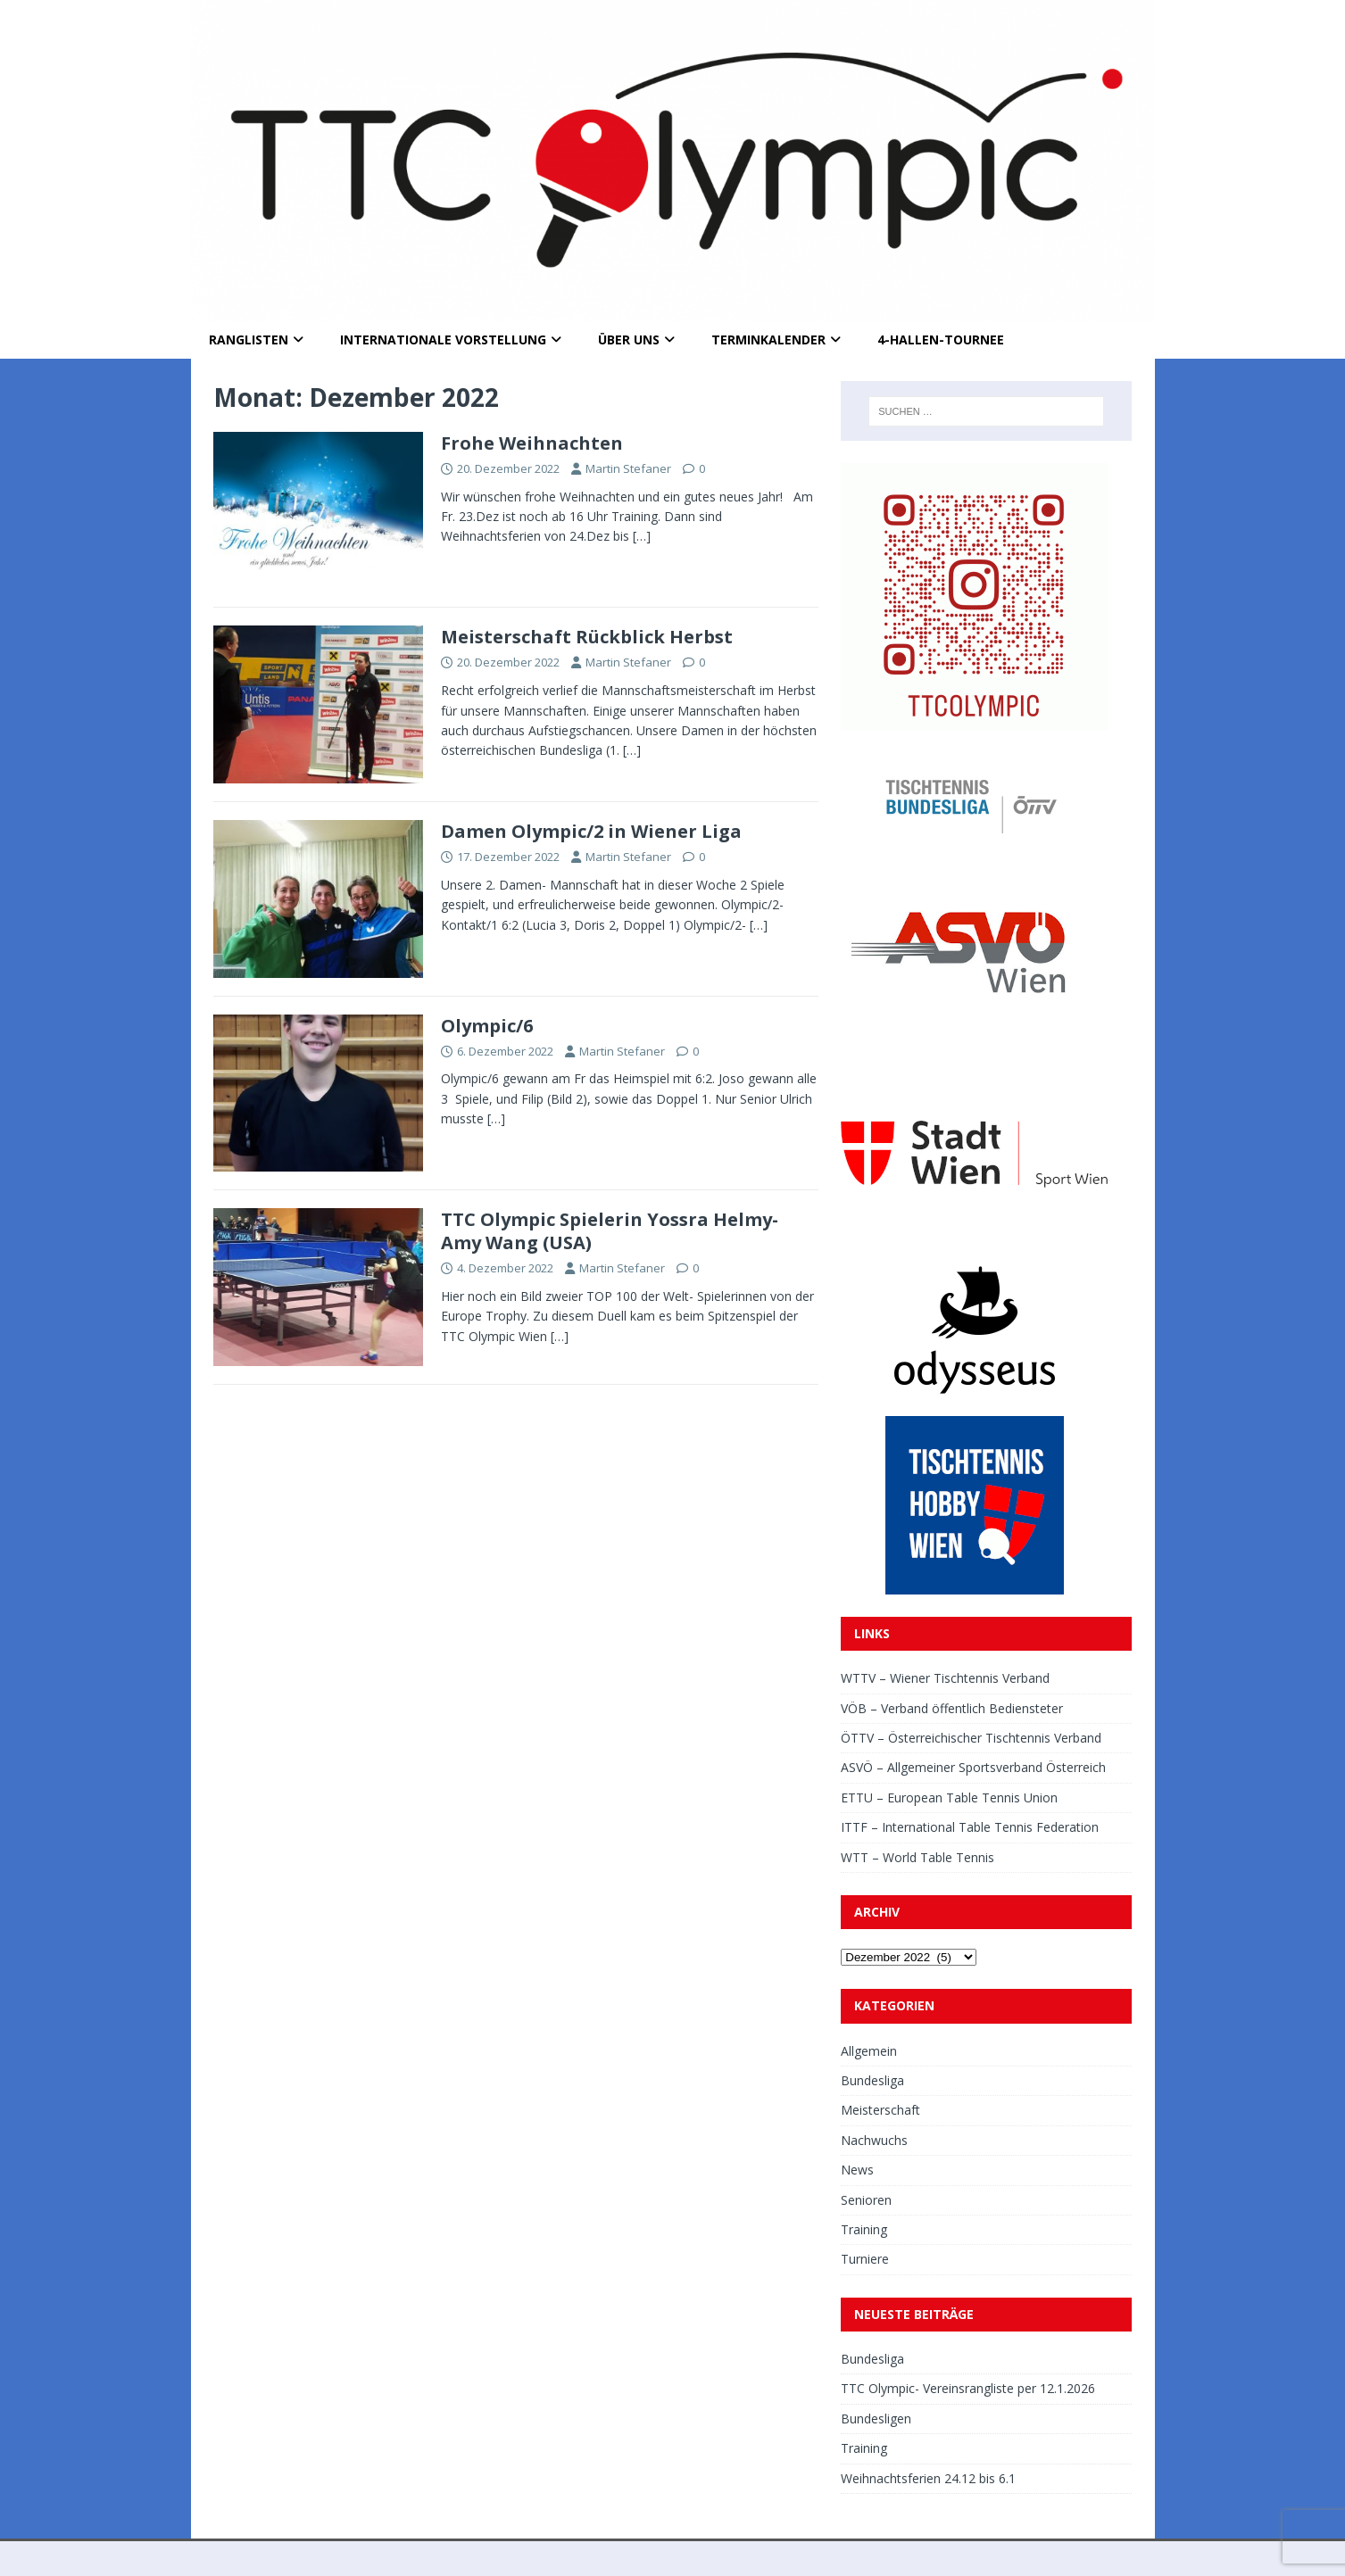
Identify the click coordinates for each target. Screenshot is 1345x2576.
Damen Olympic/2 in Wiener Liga (591, 831)
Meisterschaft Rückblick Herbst (587, 637)
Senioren (866, 2199)
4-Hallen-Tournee (940, 339)
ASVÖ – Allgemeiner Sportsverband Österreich (973, 1767)
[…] (642, 535)
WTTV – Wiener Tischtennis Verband (945, 1677)
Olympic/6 (487, 1026)
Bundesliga (872, 2080)
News (857, 2169)
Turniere (865, 2258)
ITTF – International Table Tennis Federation (970, 1826)
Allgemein (869, 2050)
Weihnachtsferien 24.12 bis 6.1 (928, 2478)
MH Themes (439, 2558)
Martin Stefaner (628, 468)
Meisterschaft (880, 2109)
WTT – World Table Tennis (917, 1857)
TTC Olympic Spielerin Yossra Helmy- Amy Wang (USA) (609, 1231)
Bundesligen (876, 2418)
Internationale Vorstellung (443, 339)
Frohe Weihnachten (532, 443)
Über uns (629, 339)
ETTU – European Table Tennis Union (949, 1797)
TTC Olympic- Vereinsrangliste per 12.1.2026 (968, 2388)
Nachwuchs (874, 2140)
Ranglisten (248, 339)
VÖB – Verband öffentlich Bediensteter (952, 1708)
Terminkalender (768, 339)
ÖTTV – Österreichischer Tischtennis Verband (971, 1737)
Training (864, 2229)
